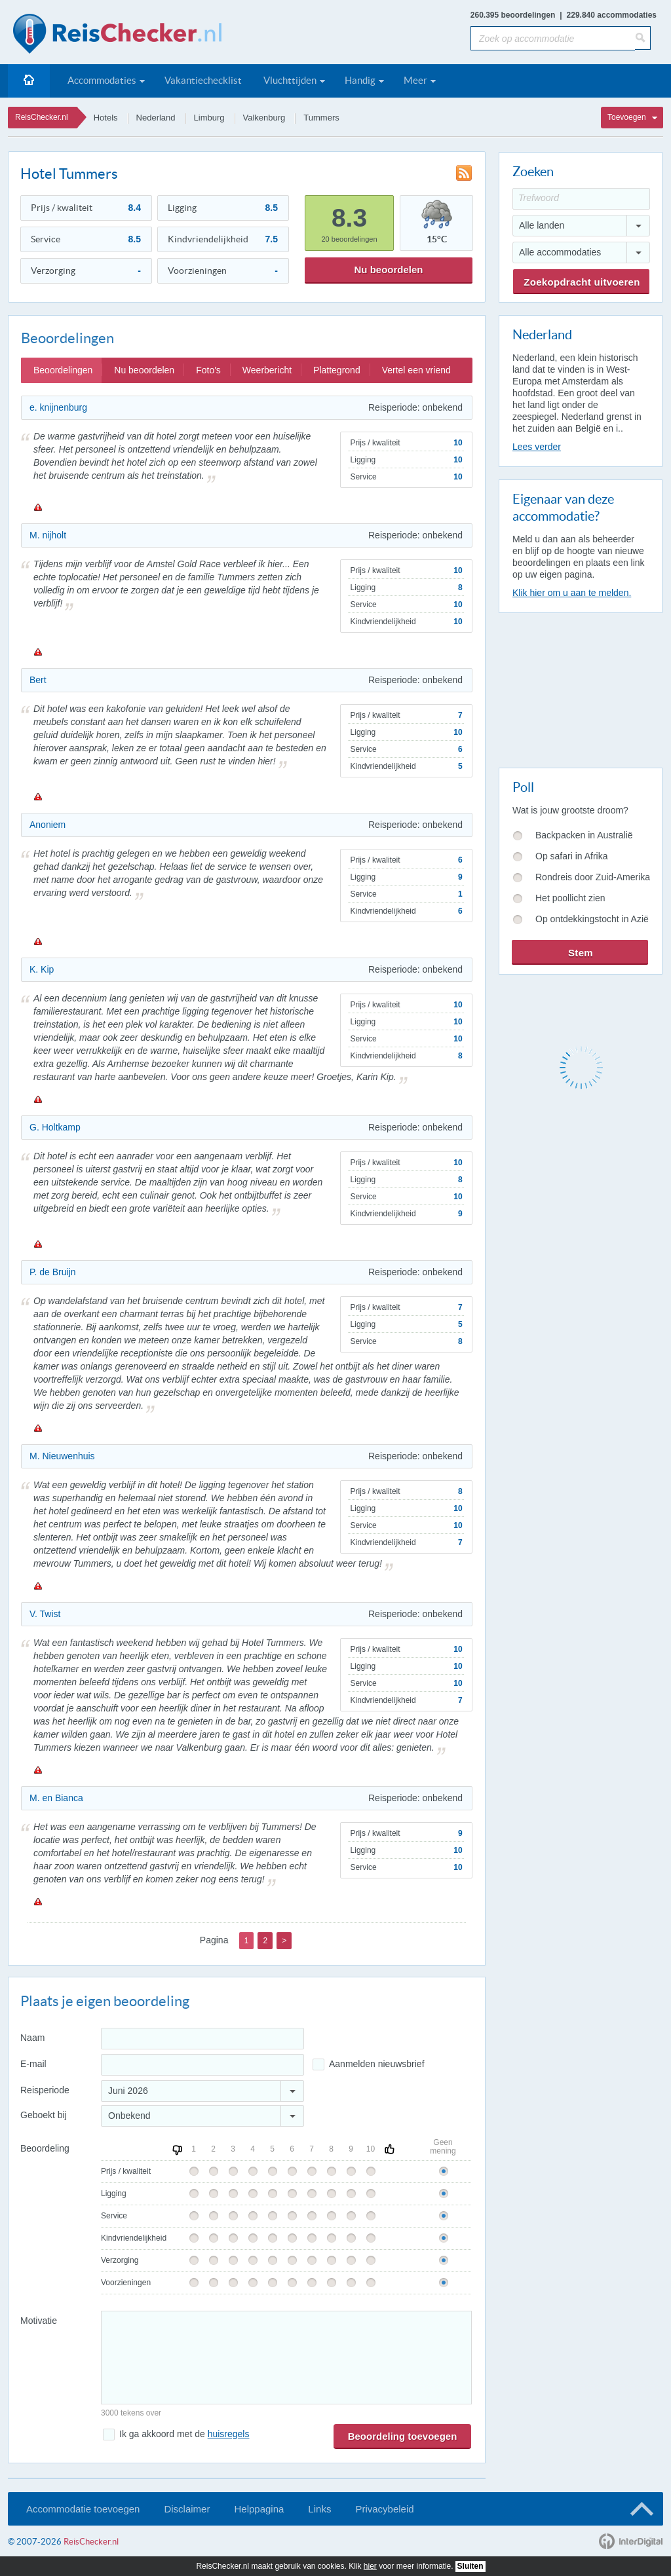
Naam (32, 2037)
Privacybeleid (384, 2508)
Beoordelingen (62, 370)
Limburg (209, 117)
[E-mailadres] (202, 2065)
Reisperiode (44, 2090)
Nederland (156, 117)
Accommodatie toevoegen (83, 2508)
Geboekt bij (43, 2115)
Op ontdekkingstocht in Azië (592, 919)
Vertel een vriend (416, 370)
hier (370, 2566)
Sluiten (470, 2566)
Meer (415, 80)
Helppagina (259, 2508)
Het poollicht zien (570, 898)
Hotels (106, 117)
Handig (360, 80)
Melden (37, 507)
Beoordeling (44, 2148)
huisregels (229, 2434)
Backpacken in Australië (584, 835)
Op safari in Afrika (571, 856)
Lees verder (536, 446)
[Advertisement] (580, 687)
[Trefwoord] (581, 199)
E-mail (33, 2064)
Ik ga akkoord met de (184, 2434)
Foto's (208, 370)
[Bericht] (286, 2357)
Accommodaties (101, 80)
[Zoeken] (643, 38)
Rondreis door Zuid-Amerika (592, 877)
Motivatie (38, 2320)
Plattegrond (336, 370)
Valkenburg (264, 117)
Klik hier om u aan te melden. (571, 593)
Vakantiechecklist (203, 80)
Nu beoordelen (388, 269)
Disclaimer (187, 2508)
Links (319, 2508)
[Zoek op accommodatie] (552, 38)
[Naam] (202, 2038)
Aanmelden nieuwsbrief (377, 2064)
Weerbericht (267, 370)
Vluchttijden (289, 80)
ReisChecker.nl (41, 117)
